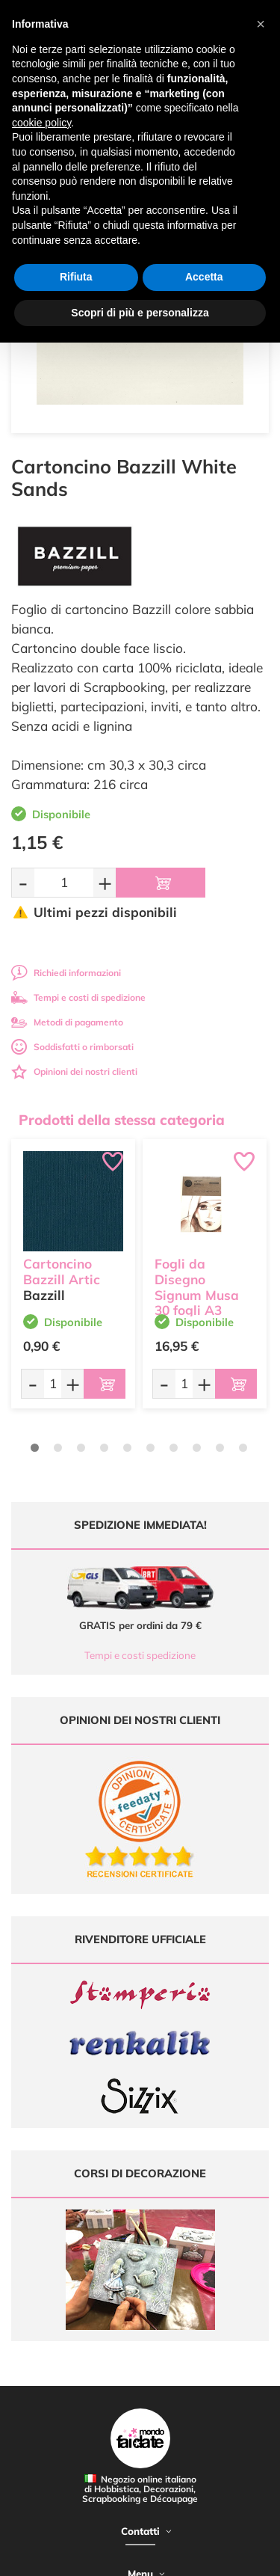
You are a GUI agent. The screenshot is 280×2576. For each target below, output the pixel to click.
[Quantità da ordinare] (64, 882)
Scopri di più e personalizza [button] (139, 313)
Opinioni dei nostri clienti (74, 1071)
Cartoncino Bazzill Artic (61, 1271)
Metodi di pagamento (67, 1022)
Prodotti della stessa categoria (122, 1120)
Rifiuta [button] (76, 277)
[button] (261, 24)
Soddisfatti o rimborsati (72, 1046)
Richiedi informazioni (66, 972)
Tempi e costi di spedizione (78, 997)
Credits (230, 2556)
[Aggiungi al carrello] (160, 883)
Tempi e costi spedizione (140, 1655)
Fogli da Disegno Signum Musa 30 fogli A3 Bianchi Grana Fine (199, 1302)
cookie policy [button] (41, 123)
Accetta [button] (204, 277)
